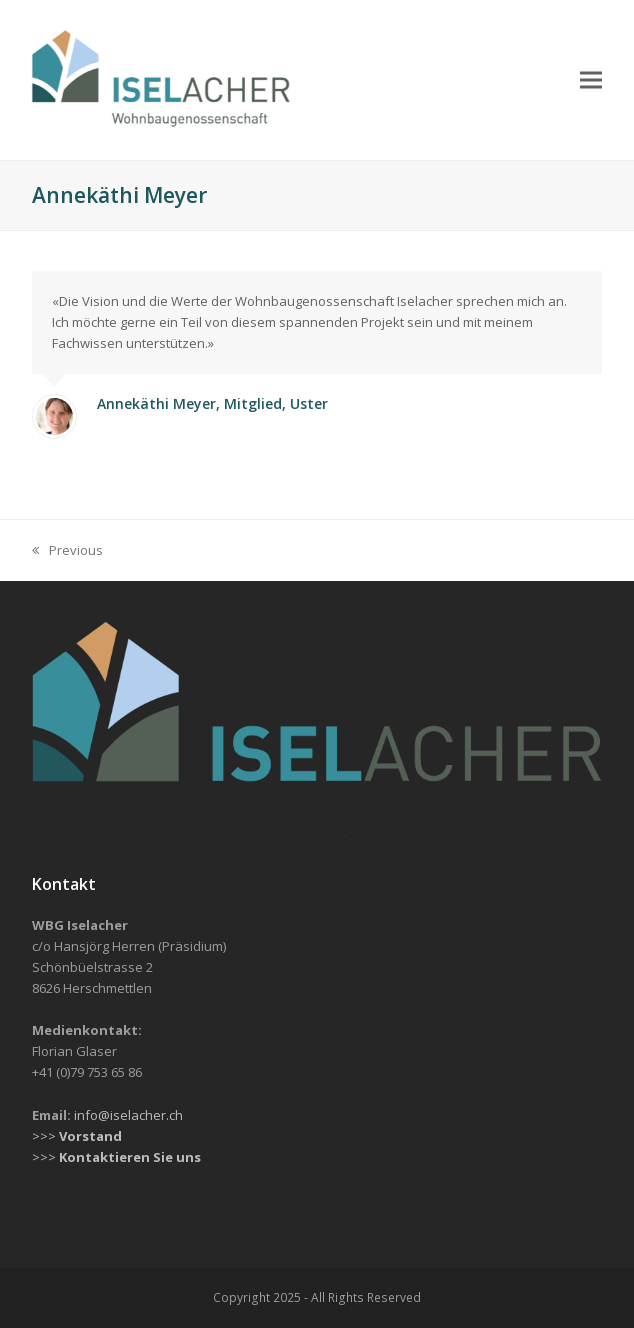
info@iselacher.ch (128, 1115)
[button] (591, 79)
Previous (67, 551)
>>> (77, 1136)
